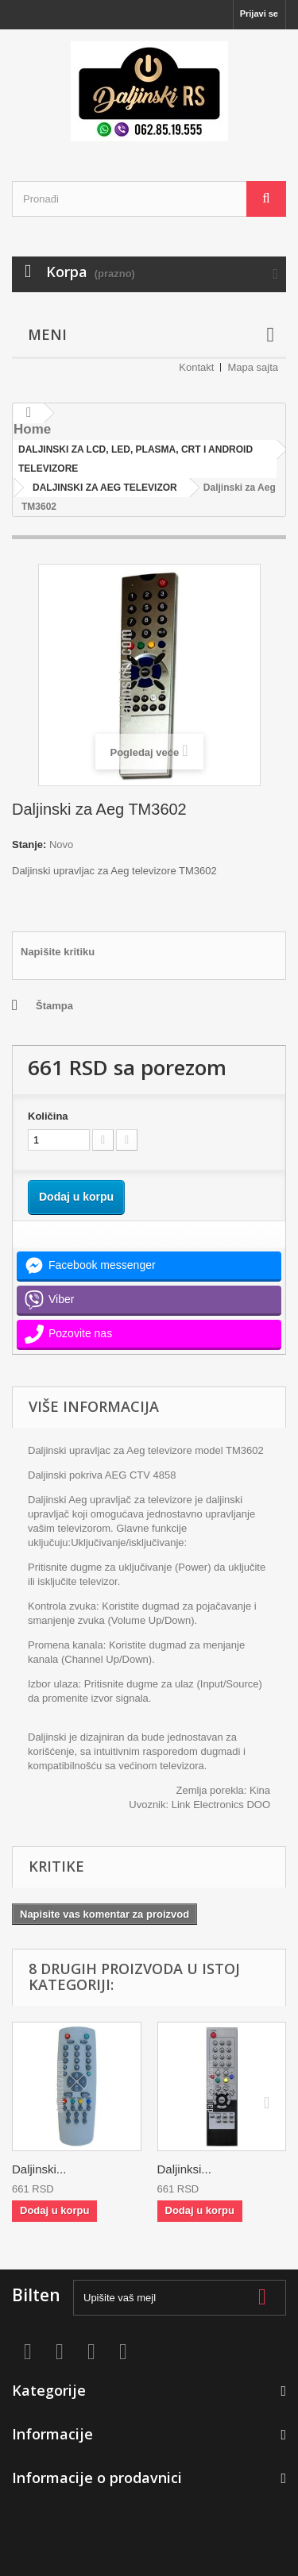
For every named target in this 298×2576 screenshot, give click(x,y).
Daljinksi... (184, 2169)
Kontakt (196, 367)
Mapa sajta (252, 367)
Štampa (54, 1006)
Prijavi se (259, 13)
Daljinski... (39, 2169)
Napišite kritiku (58, 952)
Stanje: (29, 844)
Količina (48, 1116)
